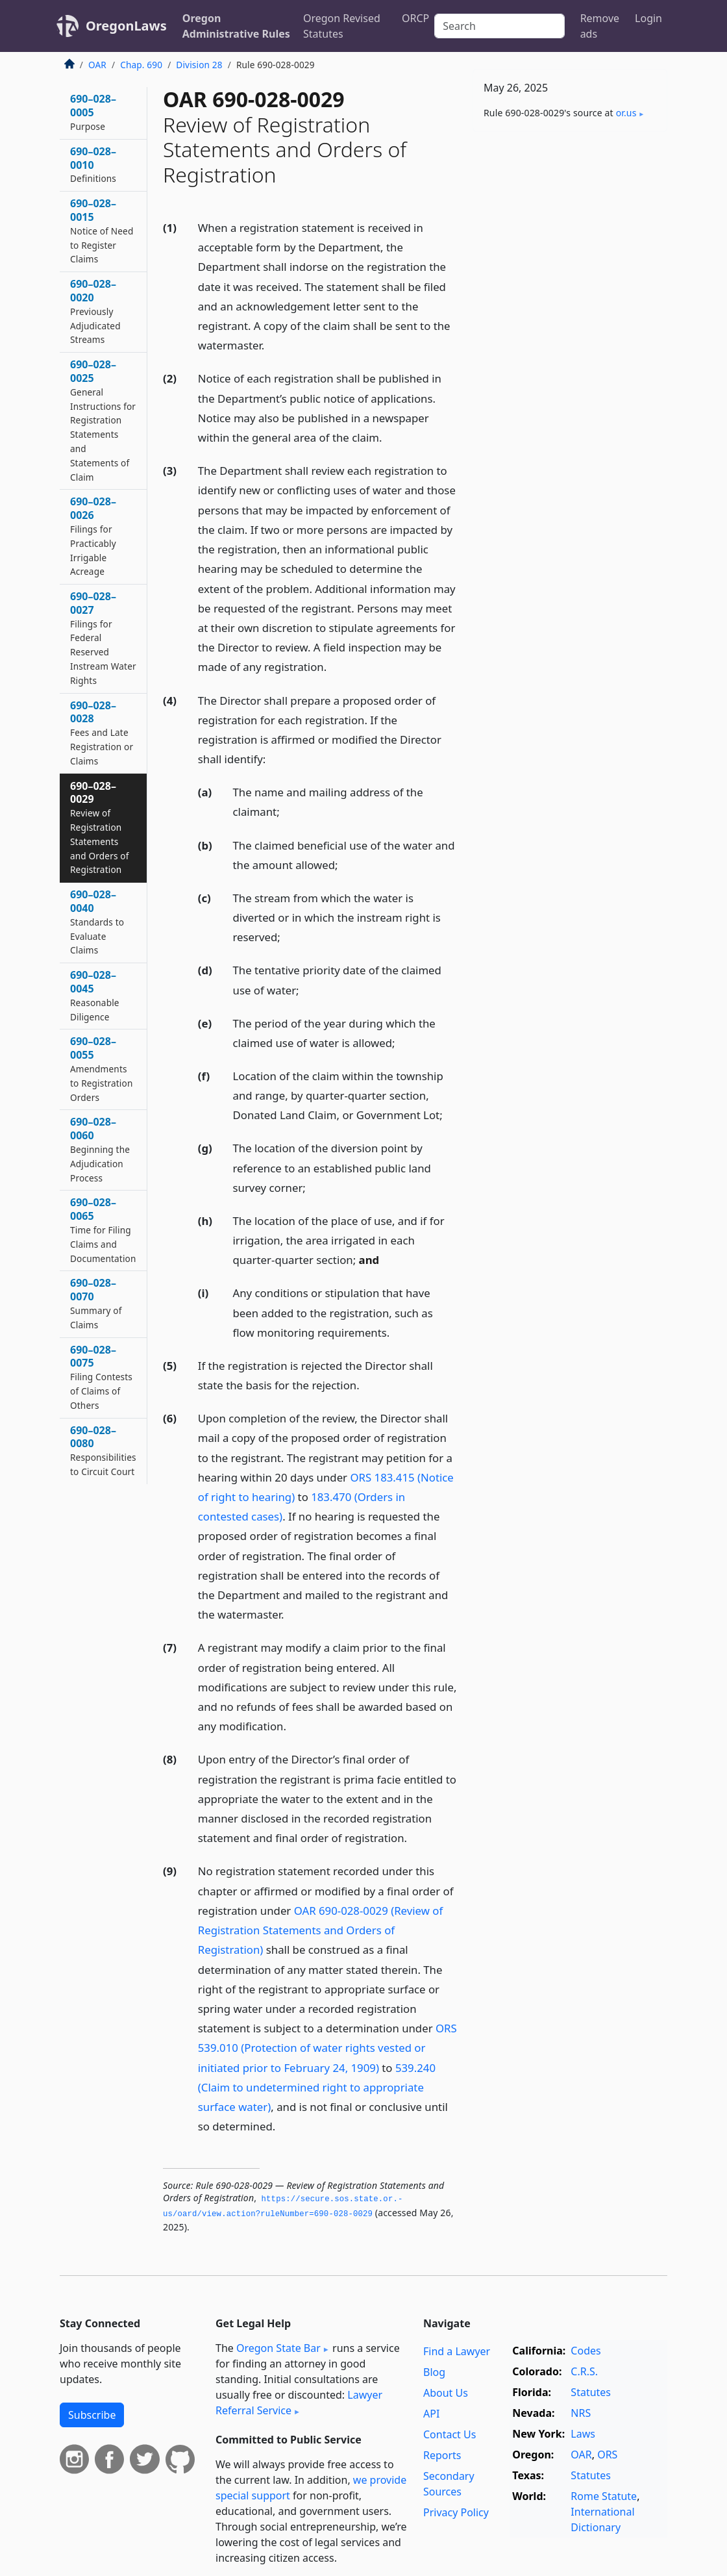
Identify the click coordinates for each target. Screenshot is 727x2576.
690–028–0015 (101, 230)
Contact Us (449, 2434)
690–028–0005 (93, 112)
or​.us (626, 113)
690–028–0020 (95, 311)
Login (648, 18)
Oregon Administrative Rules (236, 26)
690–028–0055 (101, 1068)
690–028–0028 (101, 732)
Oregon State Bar (278, 2348)
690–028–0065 (103, 1229)
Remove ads (599, 26)
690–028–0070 (96, 1303)
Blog (434, 2372)
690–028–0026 (93, 535)
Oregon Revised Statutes (341, 26)
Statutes (591, 2392)
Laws (583, 2434)
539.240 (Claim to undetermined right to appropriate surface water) (317, 2087)
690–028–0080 (103, 1450)
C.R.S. (584, 2371)
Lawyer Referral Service (299, 2403)
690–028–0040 (97, 921)
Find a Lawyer (456, 2351)
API (431, 2413)
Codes (585, 2350)
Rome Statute (604, 2496)
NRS (581, 2413)
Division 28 (199, 64)
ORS (607, 2454)
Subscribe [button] (92, 2415)
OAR (97, 64)
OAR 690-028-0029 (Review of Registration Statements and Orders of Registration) (320, 1930)
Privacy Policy (456, 2512)
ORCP (415, 18)
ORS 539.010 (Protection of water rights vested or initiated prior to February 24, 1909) (327, 2048)
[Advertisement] (570, 231)
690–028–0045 (94, 995)
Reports (442, 2455)
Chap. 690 (141, 64)
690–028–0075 (101, 1377)
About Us (445, 2393)
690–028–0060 (100, 1149)
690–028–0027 (103, 638)
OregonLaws (126, 25)
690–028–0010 (93, 164)
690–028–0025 (103, 420)
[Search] (499, 26)
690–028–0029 (99, 827)
